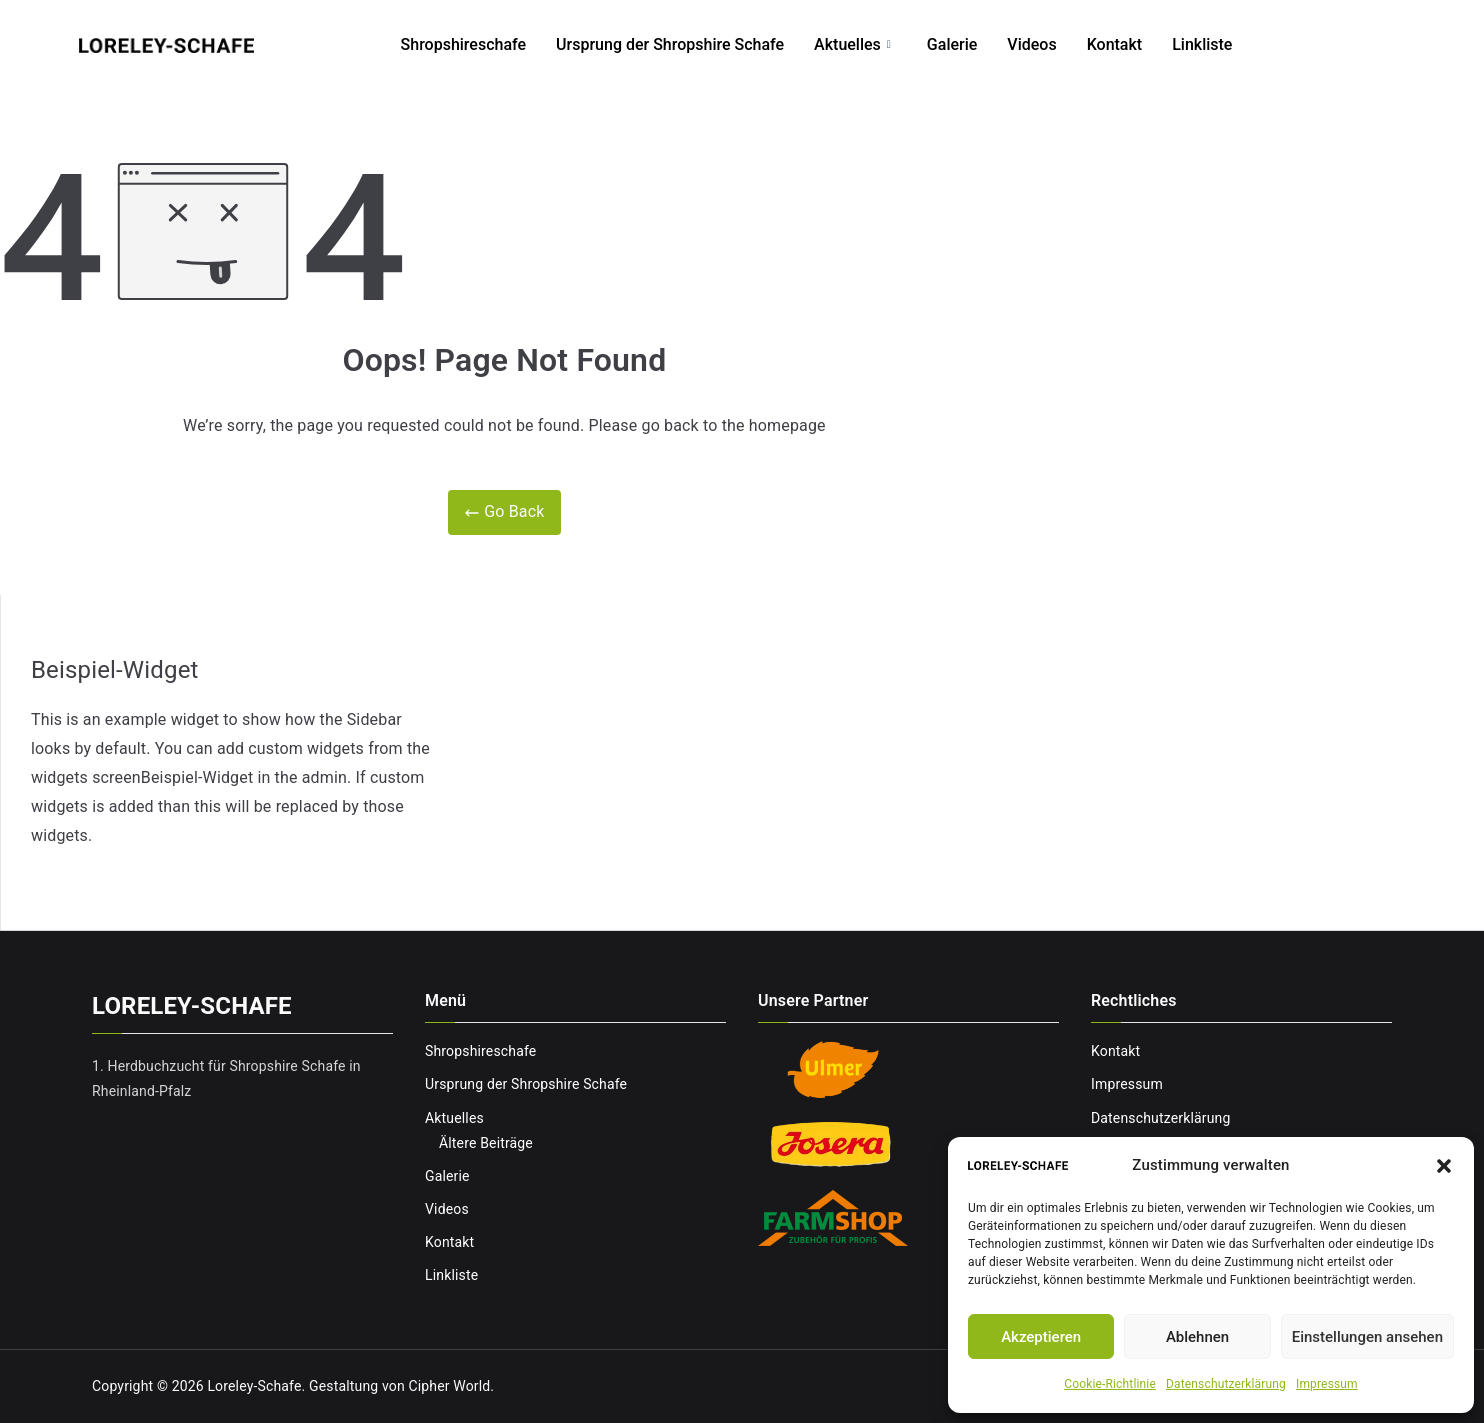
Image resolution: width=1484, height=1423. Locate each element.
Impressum (1327, 1384)
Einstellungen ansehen (1367, 1337)
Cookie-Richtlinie (1110, 1384)
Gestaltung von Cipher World (399, 1386)
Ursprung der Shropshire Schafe (693, 44)
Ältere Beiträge (486, 1143)
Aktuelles (875, 45)
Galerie (975, 44)
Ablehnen (1197, 1337)
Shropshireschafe (487, 44)
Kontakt (1138, 44)
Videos (1054, 44)
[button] (1444, 1166)
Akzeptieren (1041, 1337)
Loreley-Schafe (254, 1386)
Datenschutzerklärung (1226, 1384)
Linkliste (1225, 44)
